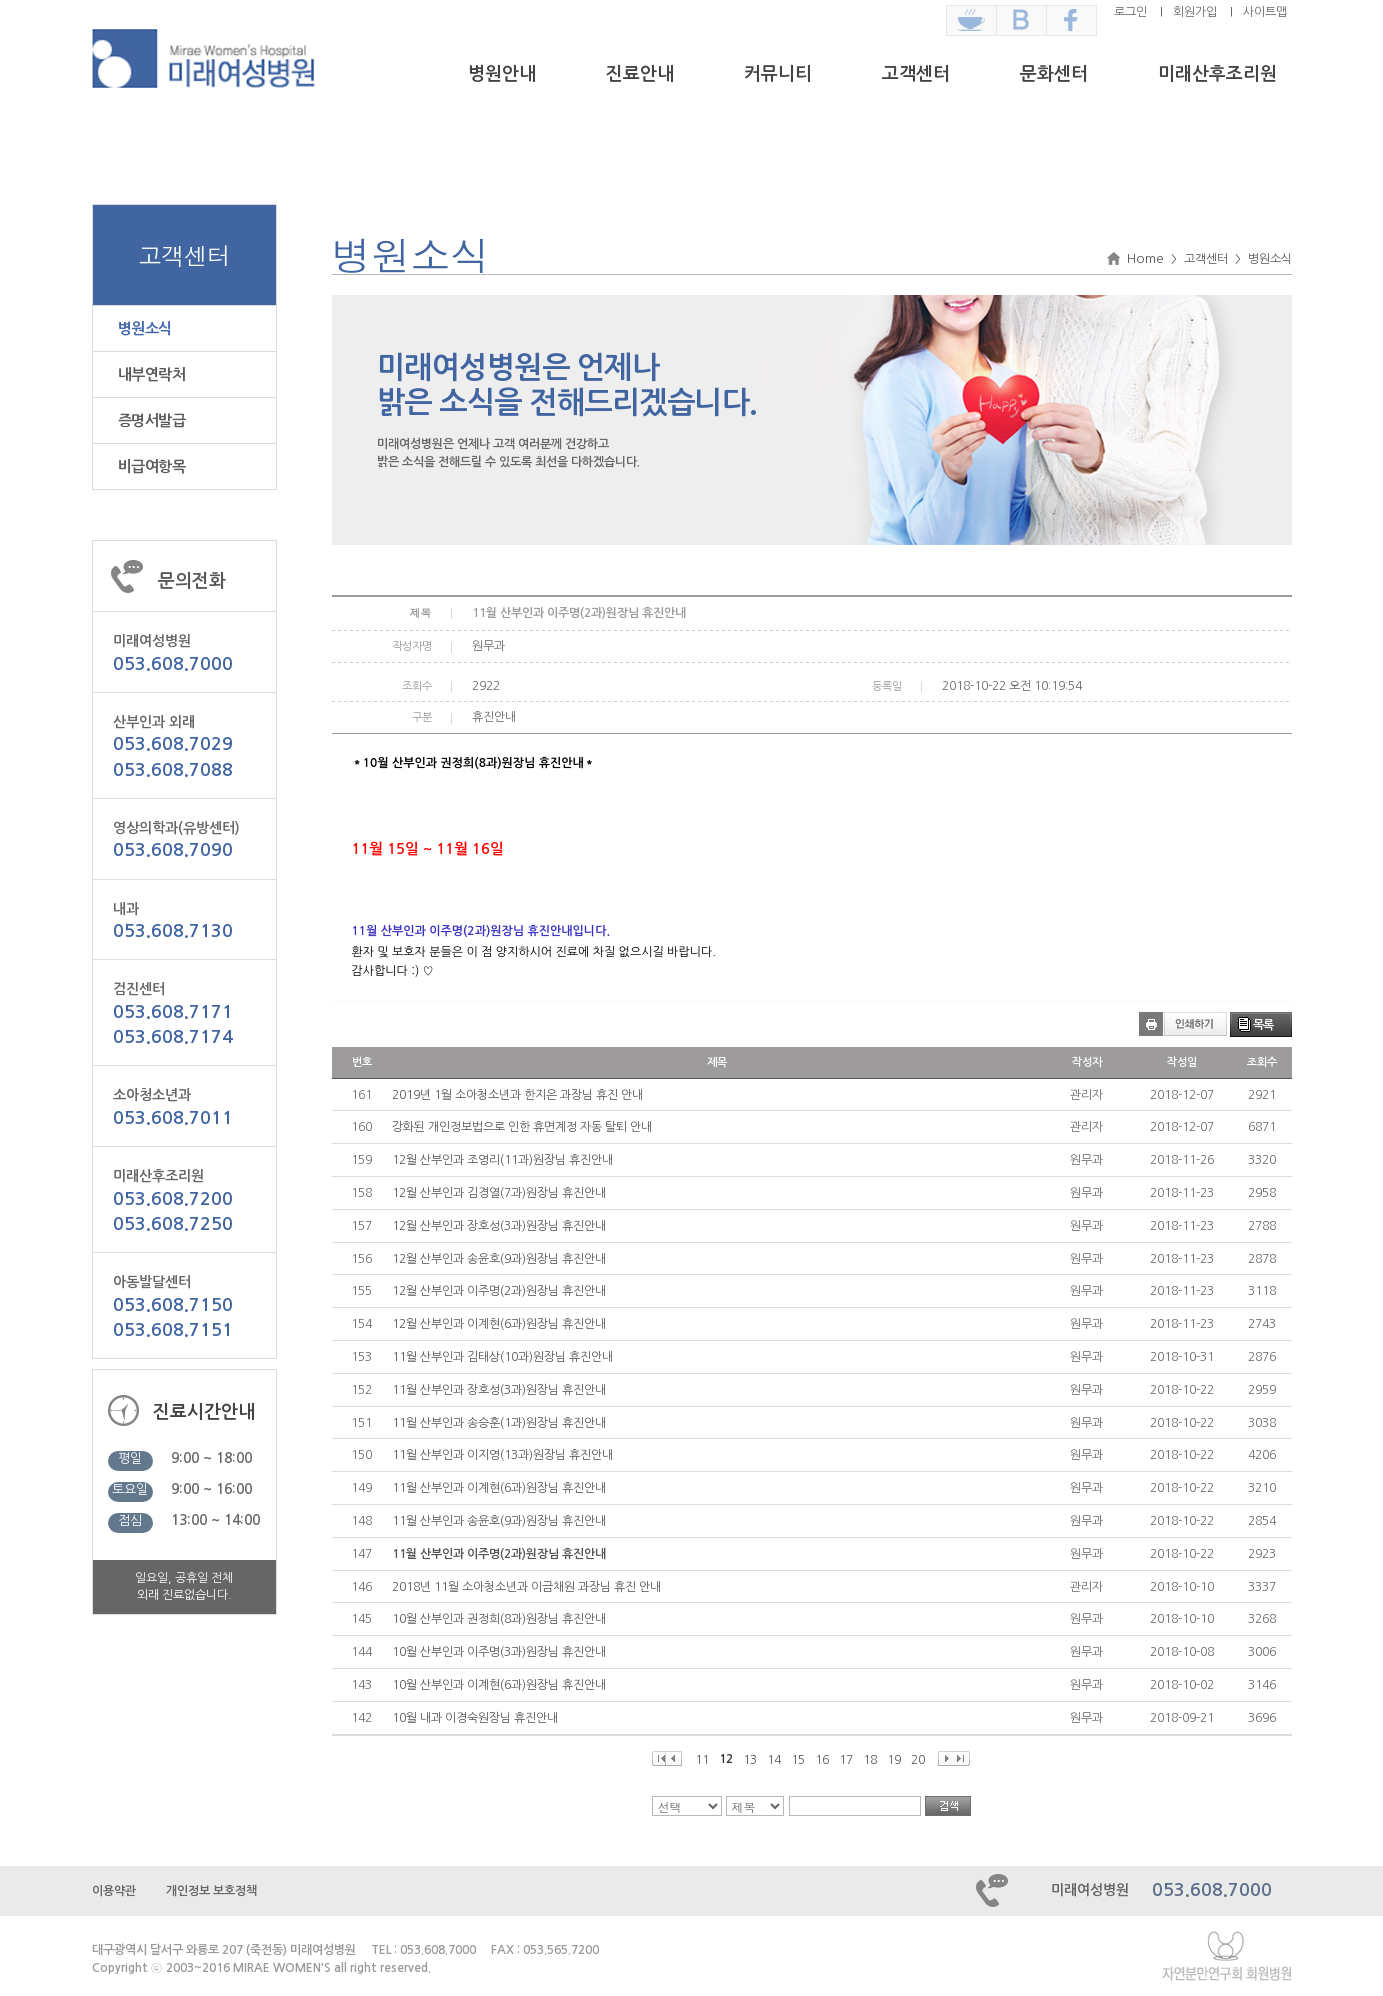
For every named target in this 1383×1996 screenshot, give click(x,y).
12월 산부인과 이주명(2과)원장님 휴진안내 (499, 1291)
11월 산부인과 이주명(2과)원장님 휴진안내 (499, 1554)
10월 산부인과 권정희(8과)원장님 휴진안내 (499, 1619)
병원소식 (145, 328)
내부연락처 (152, 374)
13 (750, 1760)
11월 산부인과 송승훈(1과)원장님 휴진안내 (499, 1423)
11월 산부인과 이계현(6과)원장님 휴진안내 (499, 1488)
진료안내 (640, 74)
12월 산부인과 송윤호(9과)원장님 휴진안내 (499, 1259)
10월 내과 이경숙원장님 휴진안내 (475, 1718)
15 (798, 1760)
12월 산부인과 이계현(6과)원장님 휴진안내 (499, 1324)
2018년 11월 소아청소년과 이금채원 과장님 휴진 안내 (526, 1587)
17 (846, 1760)
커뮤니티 (778, 74)
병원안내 (502, 74)
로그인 (1130, 12)
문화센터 (1054, 74)
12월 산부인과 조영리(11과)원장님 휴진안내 (502, 1160)
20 (918, 1760)
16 (822, 1760)
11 (702, 1760)
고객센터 (916, 74)
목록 (1263, 1025)
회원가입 (1195, 12)
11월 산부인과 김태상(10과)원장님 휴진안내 (502, 1357)
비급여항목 (152, 466)
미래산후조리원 (1217, 74)
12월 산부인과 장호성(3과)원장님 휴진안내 (499, 1226)
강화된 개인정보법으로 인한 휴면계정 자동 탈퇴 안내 (522, 1127)
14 (774, 1760)
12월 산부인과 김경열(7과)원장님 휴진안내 (499, 1193)
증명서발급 (152, 420)
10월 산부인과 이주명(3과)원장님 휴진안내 (499, 1652)
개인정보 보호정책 (211, 1891)
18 (870, 1760)
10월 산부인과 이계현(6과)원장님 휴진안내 (499, 1685)
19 (894, 1760)
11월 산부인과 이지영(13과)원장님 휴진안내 (502, 1455)
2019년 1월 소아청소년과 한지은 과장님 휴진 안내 (517, 1095)
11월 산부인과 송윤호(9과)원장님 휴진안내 (499, 1521)
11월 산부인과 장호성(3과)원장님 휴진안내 (499, 1390)
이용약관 (114, 1891)
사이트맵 (1265, 12)
